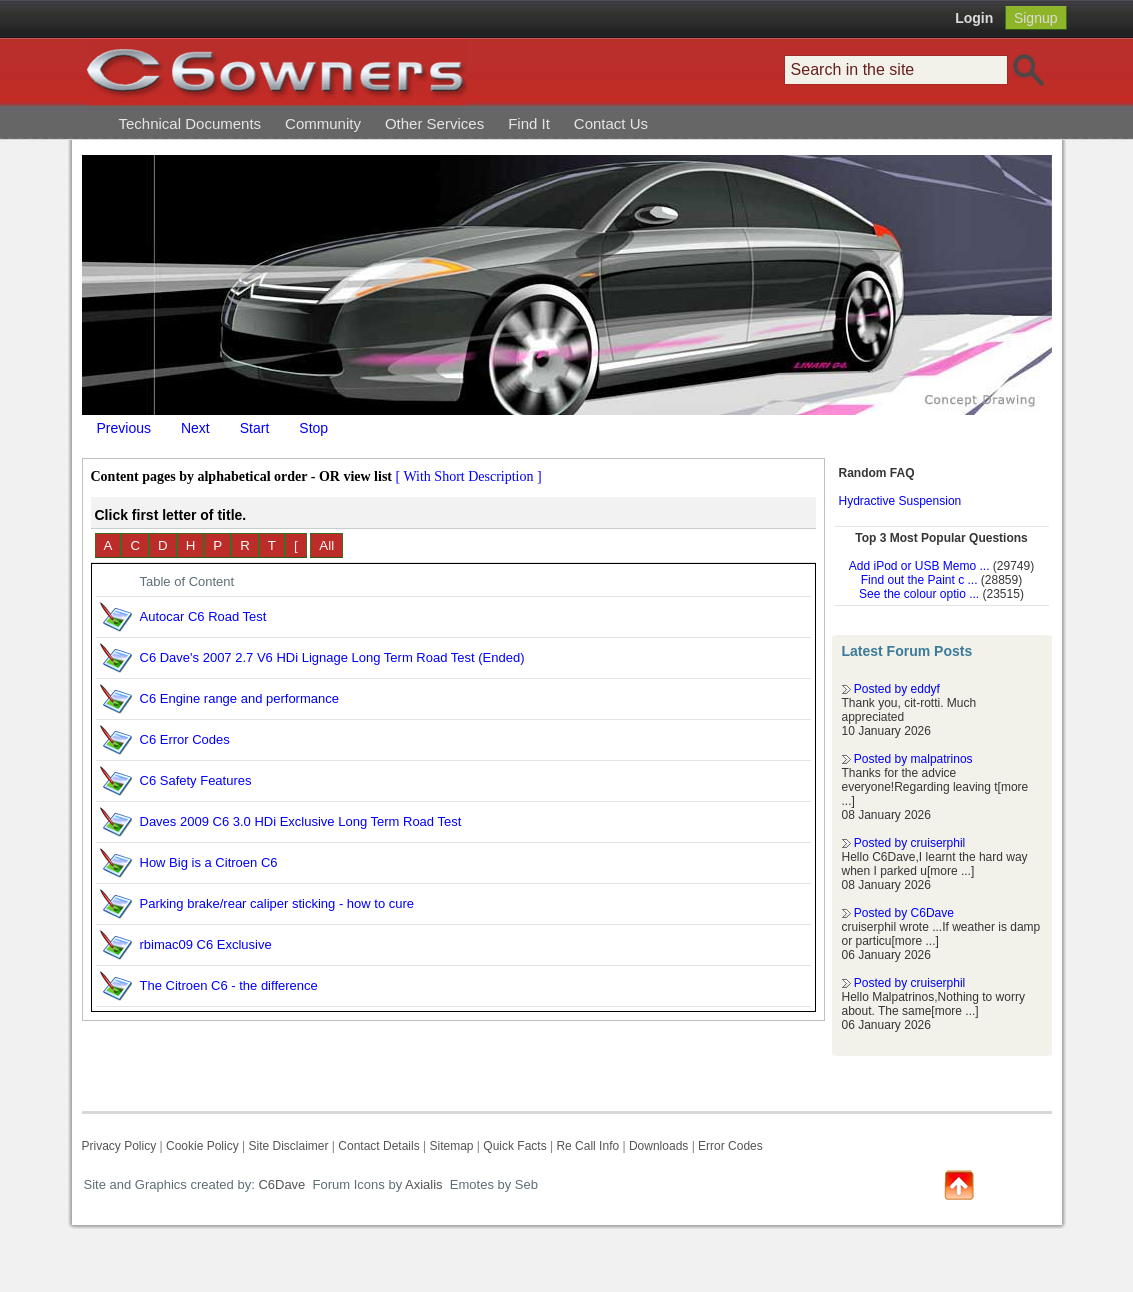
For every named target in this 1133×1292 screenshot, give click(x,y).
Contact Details (378, 1146)
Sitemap (451, 1146)
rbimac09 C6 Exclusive (206, 944)
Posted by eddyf (897, 689)
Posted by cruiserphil (909, 843)
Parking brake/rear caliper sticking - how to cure (277, 903)
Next (195, 428)
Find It (529, 123)
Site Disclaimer (288, 1146)
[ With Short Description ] (469, 476)
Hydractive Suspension (900, 501)
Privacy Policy (119, 1146)
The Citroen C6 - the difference (229, 985)
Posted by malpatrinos (913, 759)
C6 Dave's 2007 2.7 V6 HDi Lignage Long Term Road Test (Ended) (332, 657)
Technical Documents (190, 123)
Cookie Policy (202, 1146)
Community (323, 123)
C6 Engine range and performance (239, 698)
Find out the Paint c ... (919, 580)
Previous (124, 428)
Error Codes (730, 1146)
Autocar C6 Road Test (203, 616)
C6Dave (280, 1184)
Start (255, 428)
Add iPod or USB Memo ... (919, 566)
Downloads (658, 1146)
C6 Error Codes (185, 739)
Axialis (424, 1184)
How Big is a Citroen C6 (209, 862)
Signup (1036, 18)
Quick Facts (516, 1146)
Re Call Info (587, 1146)
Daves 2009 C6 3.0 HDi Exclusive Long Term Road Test (301, 821)
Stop (313, 428)
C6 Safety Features (196, 780)
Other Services (434, 123)
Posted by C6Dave (904, 913)
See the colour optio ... (919, 594)
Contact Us (611, 123)
